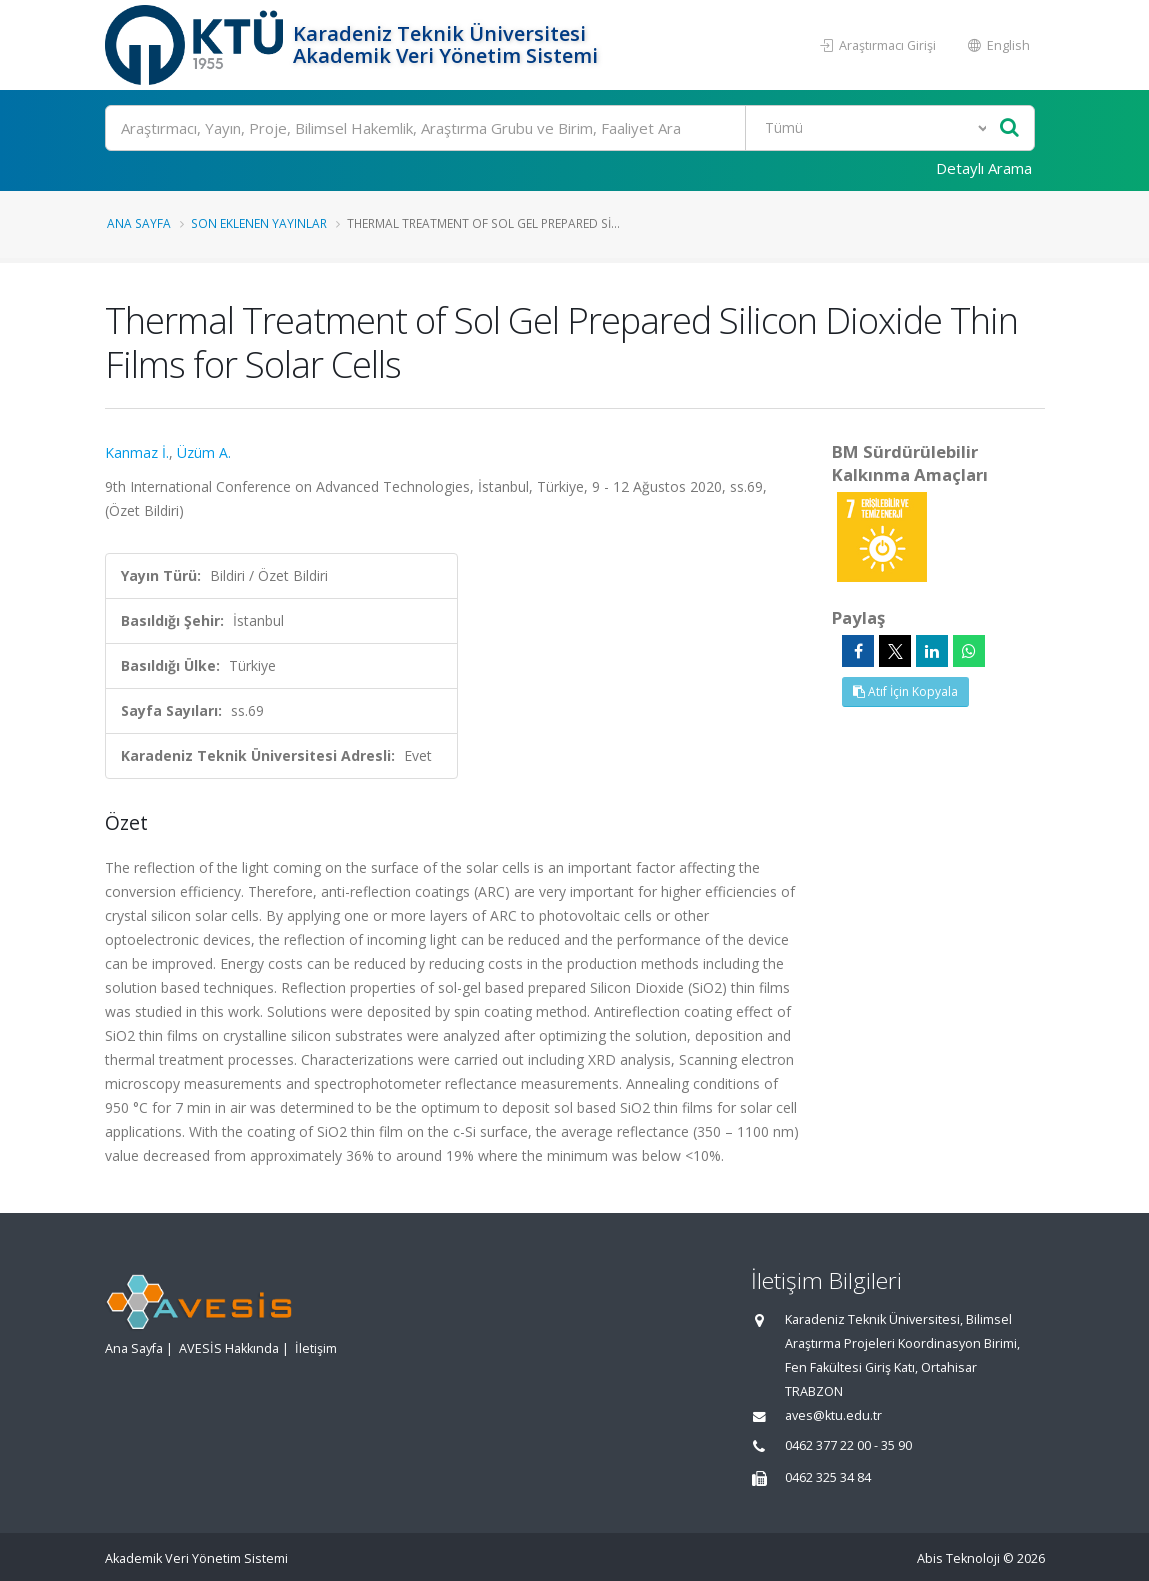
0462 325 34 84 (828, 1477)
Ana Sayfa (139, 223)
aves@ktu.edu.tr (833, 1415)
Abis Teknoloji (958, 1558)
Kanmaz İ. (137, 452)
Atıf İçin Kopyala (905, 691)
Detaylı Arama (984, 168)
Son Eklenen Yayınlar (259, 223)
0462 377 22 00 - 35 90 (848, 1445)
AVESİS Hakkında (229, 1348)
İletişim (316, 1348)
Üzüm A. (204, 452)
